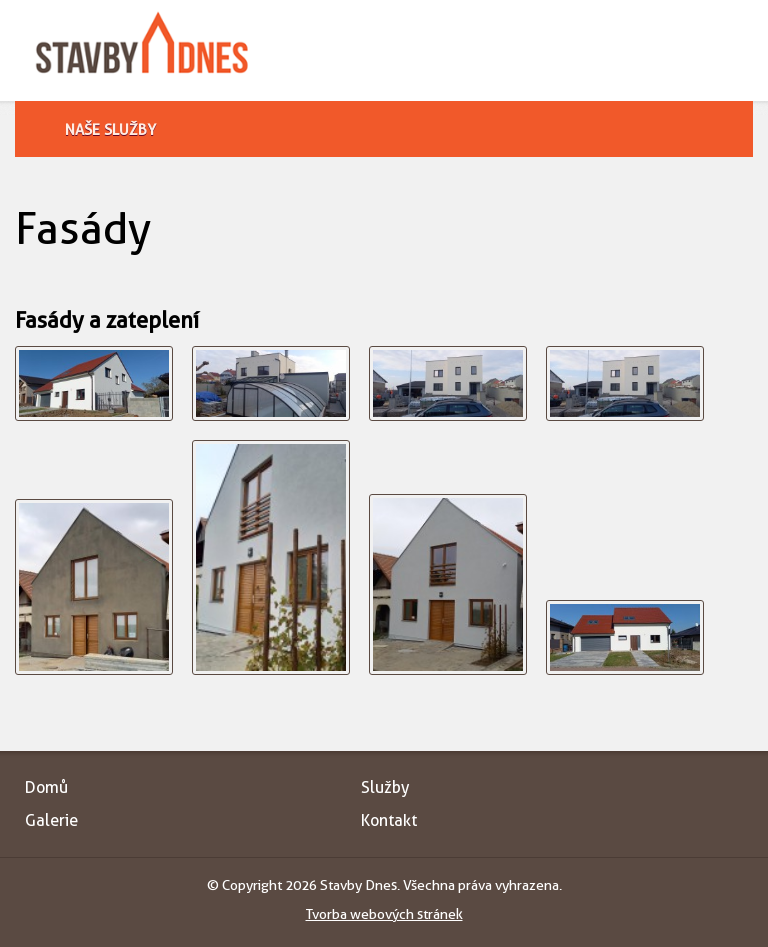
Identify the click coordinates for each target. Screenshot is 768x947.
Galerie (51, 820)
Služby (385, 787)
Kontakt (389, 820)
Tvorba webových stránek (384, 914)
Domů (46, 787)
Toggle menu (735, 47)
